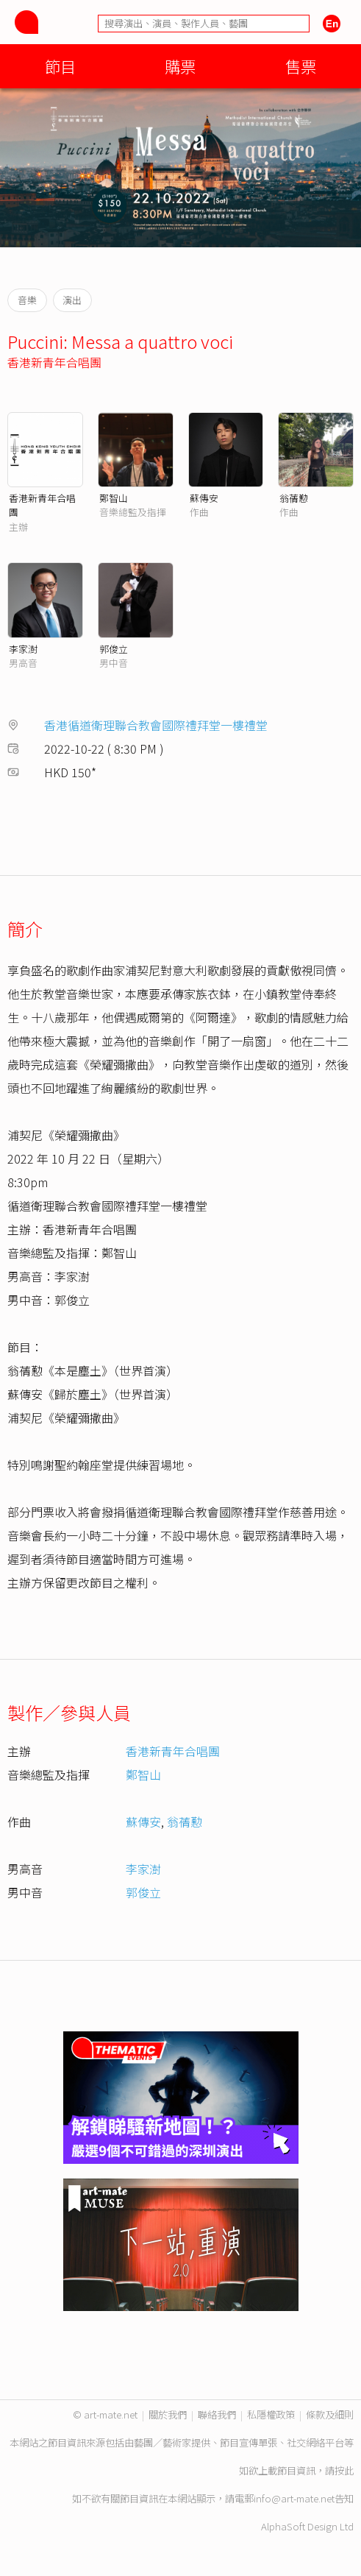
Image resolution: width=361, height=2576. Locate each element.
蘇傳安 (204, 498)
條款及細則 (330, 2414)
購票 (180, 65)
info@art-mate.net (294, 2498)
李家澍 (23, 649)
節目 (60, 65)
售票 (300, 65)
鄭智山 (113, 498)
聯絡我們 (217, 2414)
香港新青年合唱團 (54, 362)
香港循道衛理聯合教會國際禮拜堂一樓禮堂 (156, 725)
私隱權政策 (271, 2414)
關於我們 (168, 2414)
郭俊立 (113, 649)
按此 (344, 2470)
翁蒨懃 (293, 498)
